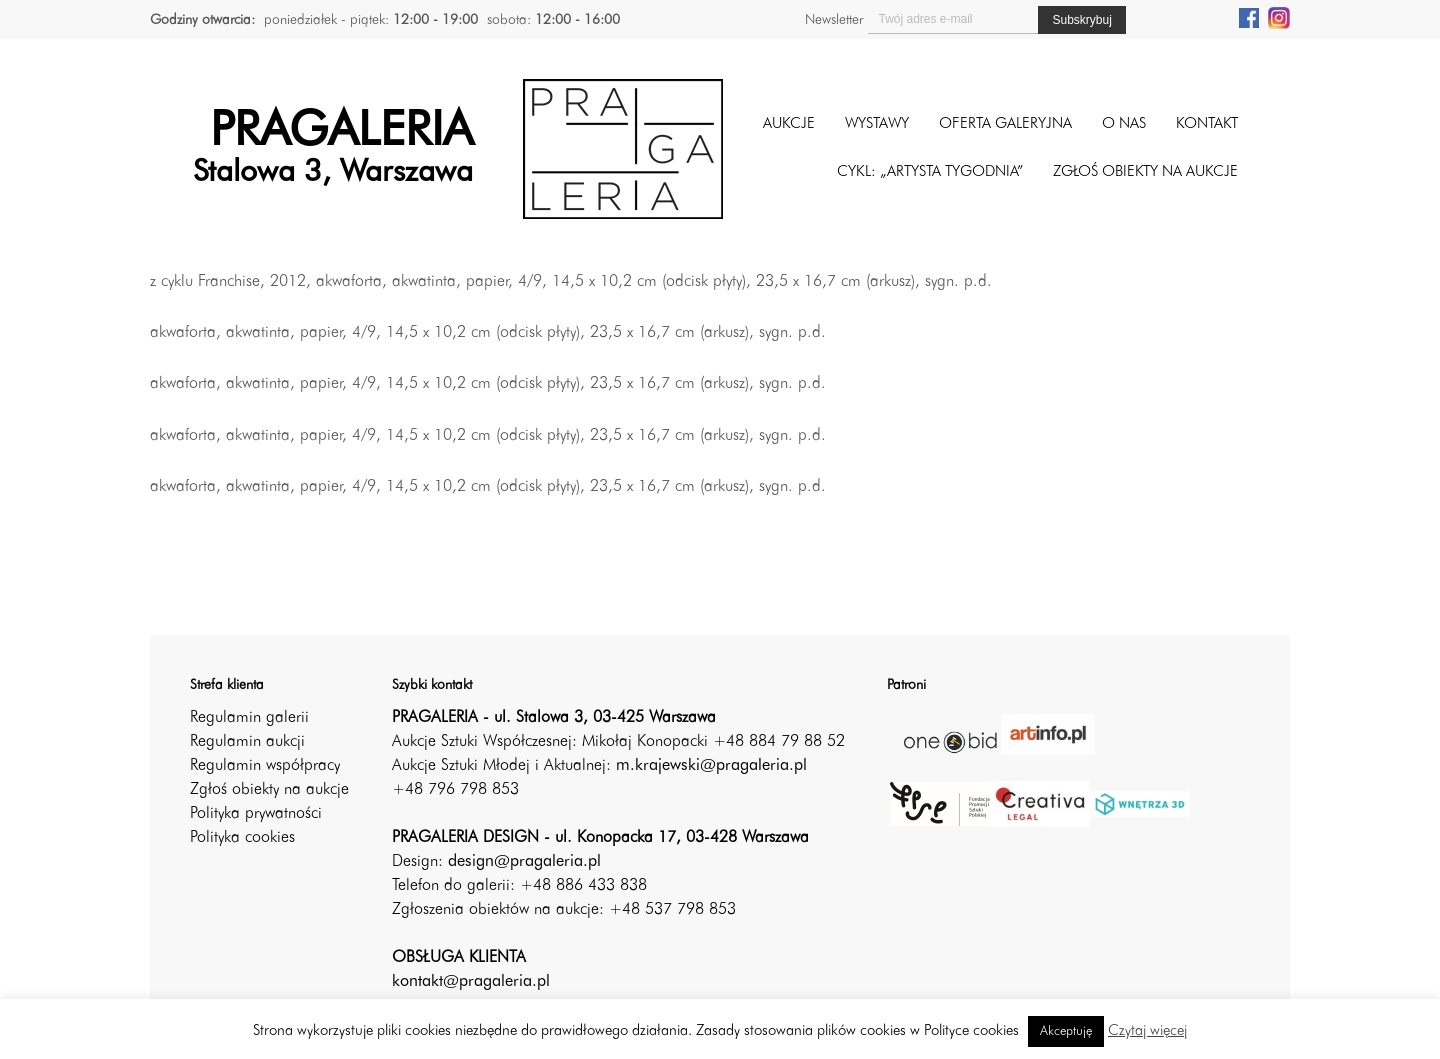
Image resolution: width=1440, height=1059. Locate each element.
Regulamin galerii (249, 718)
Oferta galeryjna (1005, 124)
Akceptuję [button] (1066, 1031)
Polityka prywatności (256, 814)
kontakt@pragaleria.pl (471, 982)
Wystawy (877, 124)
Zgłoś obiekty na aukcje (269, 790)
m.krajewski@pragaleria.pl (711, 766)
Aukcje (789, 124)
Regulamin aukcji (247, 742)
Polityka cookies (242, 838)
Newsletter (834, 20)
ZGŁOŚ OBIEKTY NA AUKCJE (1145, 172)
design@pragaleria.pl (524, 862)
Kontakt (1207, 124)
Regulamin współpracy (265, 766)
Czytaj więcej (1147, 1031)
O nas (1124, 124)
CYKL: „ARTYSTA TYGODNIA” (930, 172)
